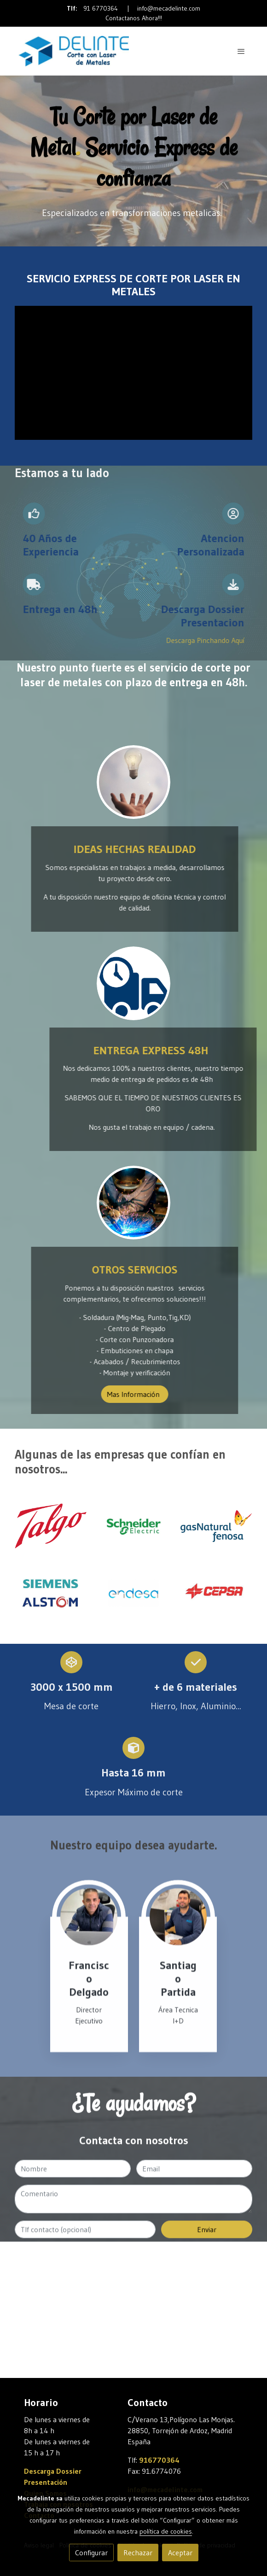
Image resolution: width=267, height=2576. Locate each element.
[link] (73, 51)
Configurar (91, 2552)
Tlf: (73, 8)
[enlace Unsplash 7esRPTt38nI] (134, 781)
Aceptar (180, 2552)
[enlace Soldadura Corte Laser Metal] (134, 1202)
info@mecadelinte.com (168, 8)
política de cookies (165, 2531)
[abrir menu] (241, 51)
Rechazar (137, 2552)
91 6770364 (100, 8)
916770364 (159, 2460)
